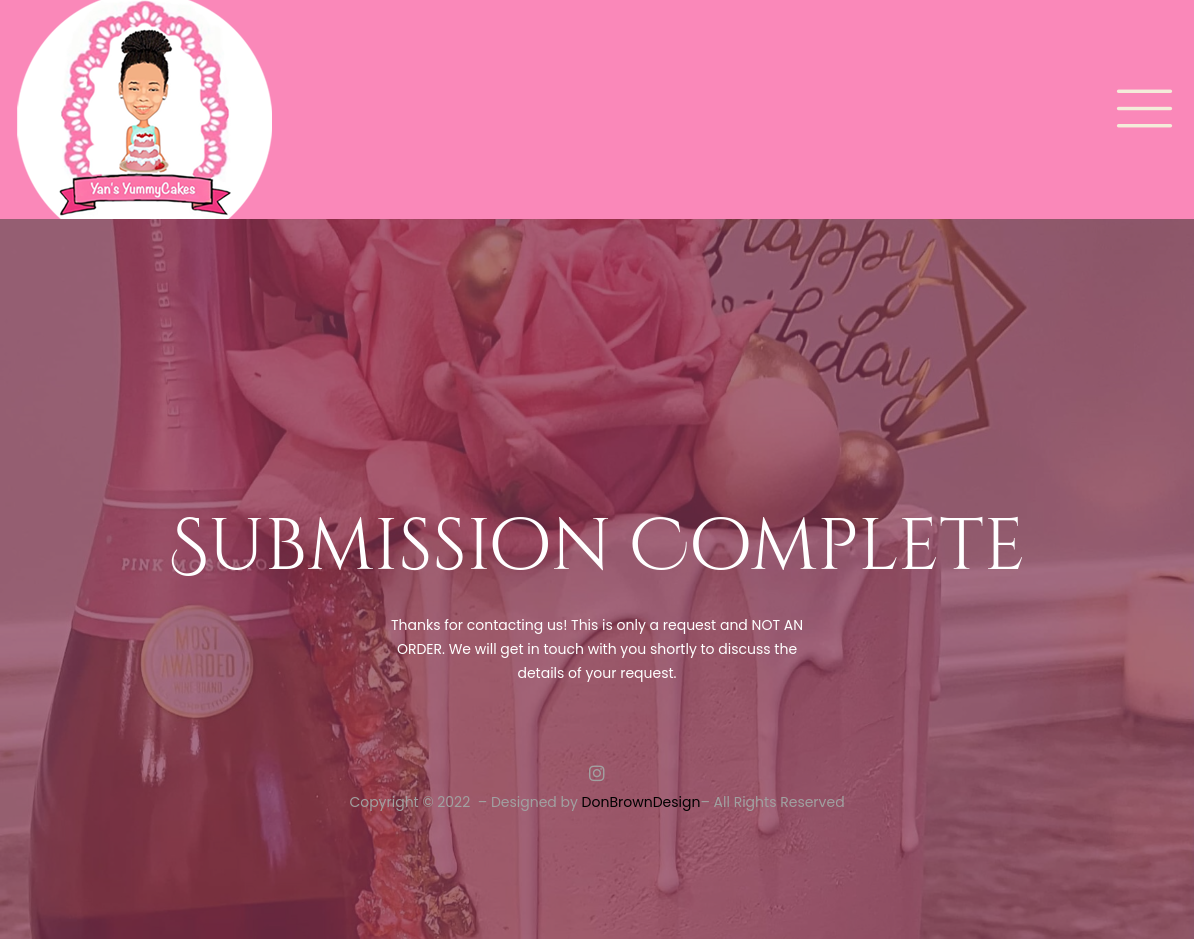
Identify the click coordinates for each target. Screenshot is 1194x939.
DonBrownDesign (641, 802)
